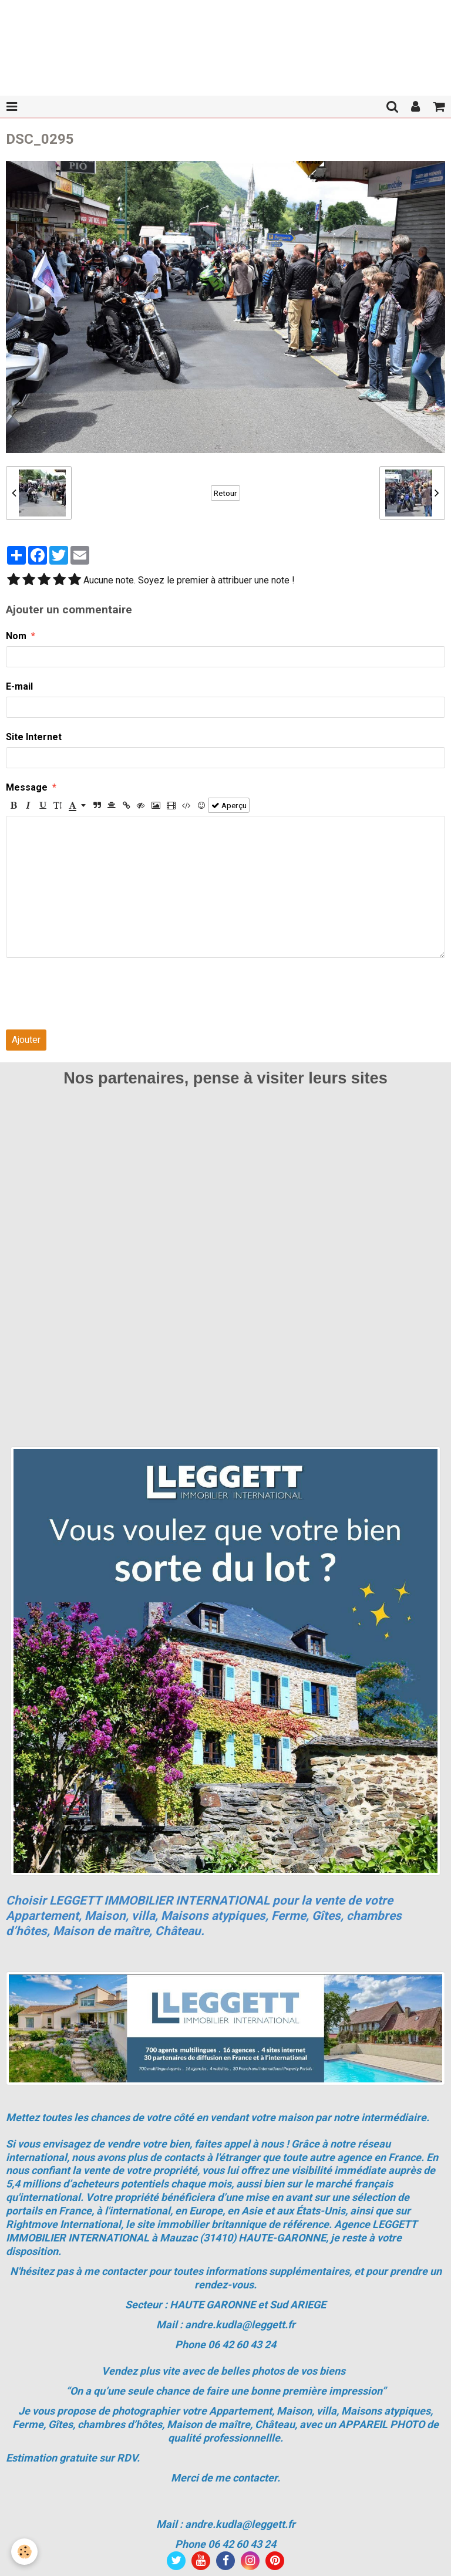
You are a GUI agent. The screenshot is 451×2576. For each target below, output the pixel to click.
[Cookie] (25, 2551)
